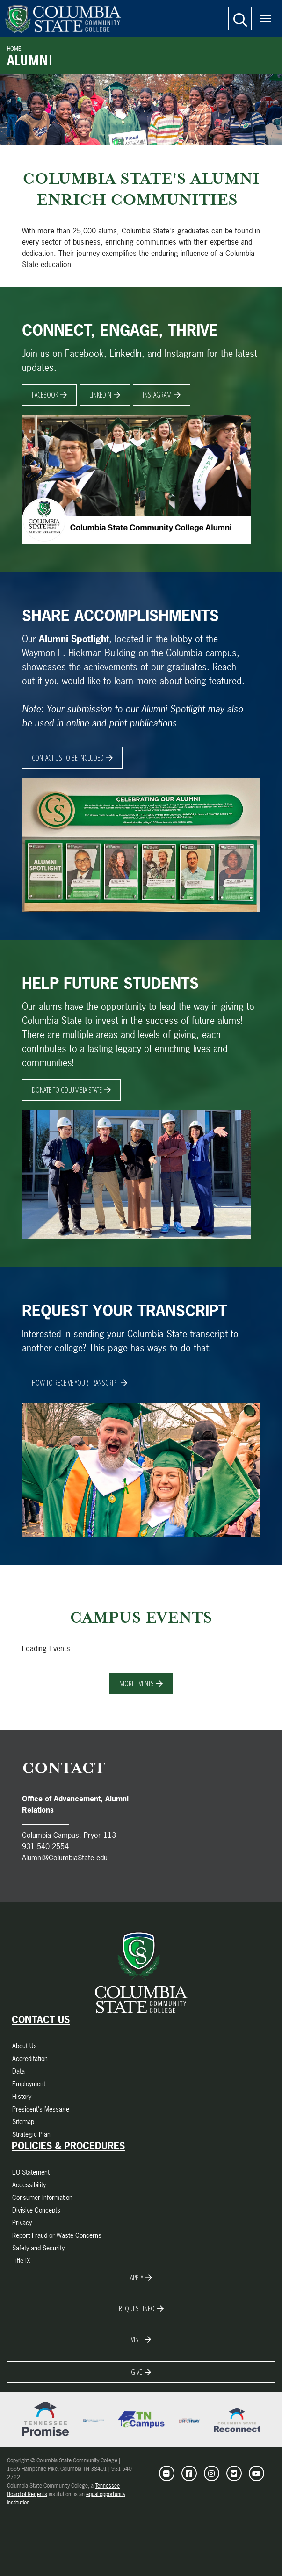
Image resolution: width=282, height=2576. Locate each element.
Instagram (157, 395)
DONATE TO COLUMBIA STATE (67, 1090)
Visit (136, 2339)
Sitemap (23, 2121)
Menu (262, 13)
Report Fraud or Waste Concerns (56, 2235)
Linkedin (100, 395)
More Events (136, 1683)
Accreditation (30, 2058)
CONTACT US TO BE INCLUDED (68, 758)
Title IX (21, 2260)
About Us (24, 2045)
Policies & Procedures (68, 2146)
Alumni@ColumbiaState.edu (65, 1857)
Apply (136, 2277)
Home (14, 48)
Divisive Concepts (36, 2210)
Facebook (45, 395)
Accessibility (29, 2184)
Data (18, 2071)
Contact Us (41, 2019)
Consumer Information (42, 2197)
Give (136, 2372)
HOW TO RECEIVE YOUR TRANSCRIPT (75, 1383)
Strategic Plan (31, 2134)
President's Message (40, 2108)
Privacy (22, 2222)
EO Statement (31, 2172)
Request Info (137, 2308)
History (21, 2096)
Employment (28, 2083)
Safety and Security (38, 2247)
